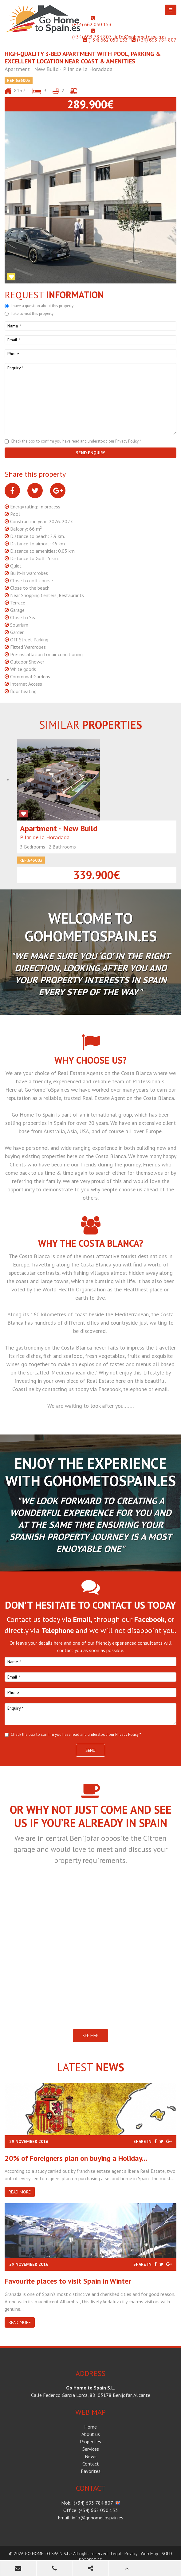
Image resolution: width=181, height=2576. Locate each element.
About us (90, 2434)
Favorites (90, 2471)
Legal (116, 2553)
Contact (90, 2464)
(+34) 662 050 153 (92, 24)
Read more (20, 2192)
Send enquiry (90, 452)
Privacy (130, 2553)
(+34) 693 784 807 (91, 37)
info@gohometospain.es (141, 37)
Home (90, 2427)
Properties (90, 2441)
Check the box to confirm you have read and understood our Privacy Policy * (76, 441)
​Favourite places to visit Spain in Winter (68, 2281)
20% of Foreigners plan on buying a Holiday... (76, 2158)
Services (90, 2449)
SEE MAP (90, 2035)
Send (90, 1750)
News (90, 2456)
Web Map (149, 2553)
